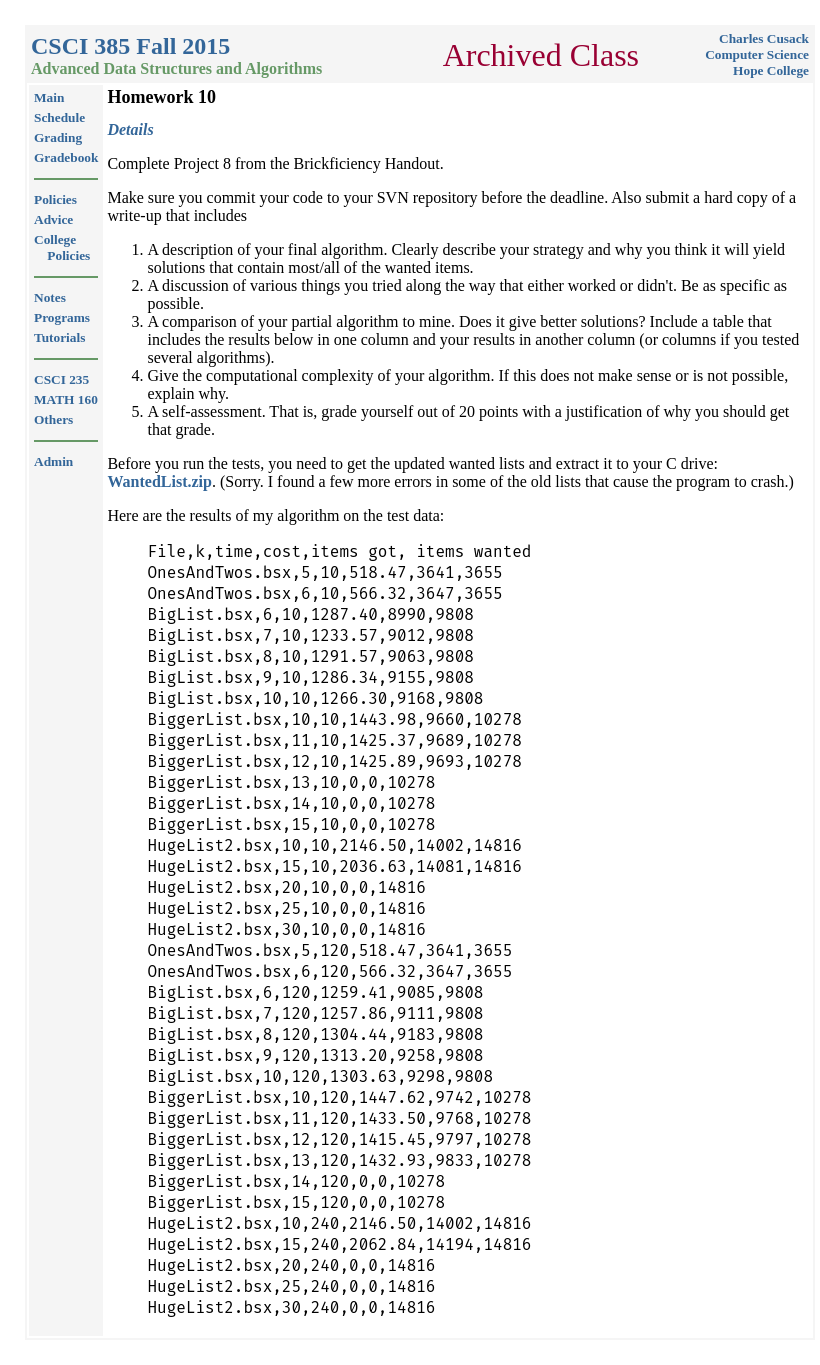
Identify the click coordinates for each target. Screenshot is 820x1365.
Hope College (771, 70)
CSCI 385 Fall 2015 (130, 46)
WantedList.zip (159, 481)
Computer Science (757, 54)
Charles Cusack (764, 38)
